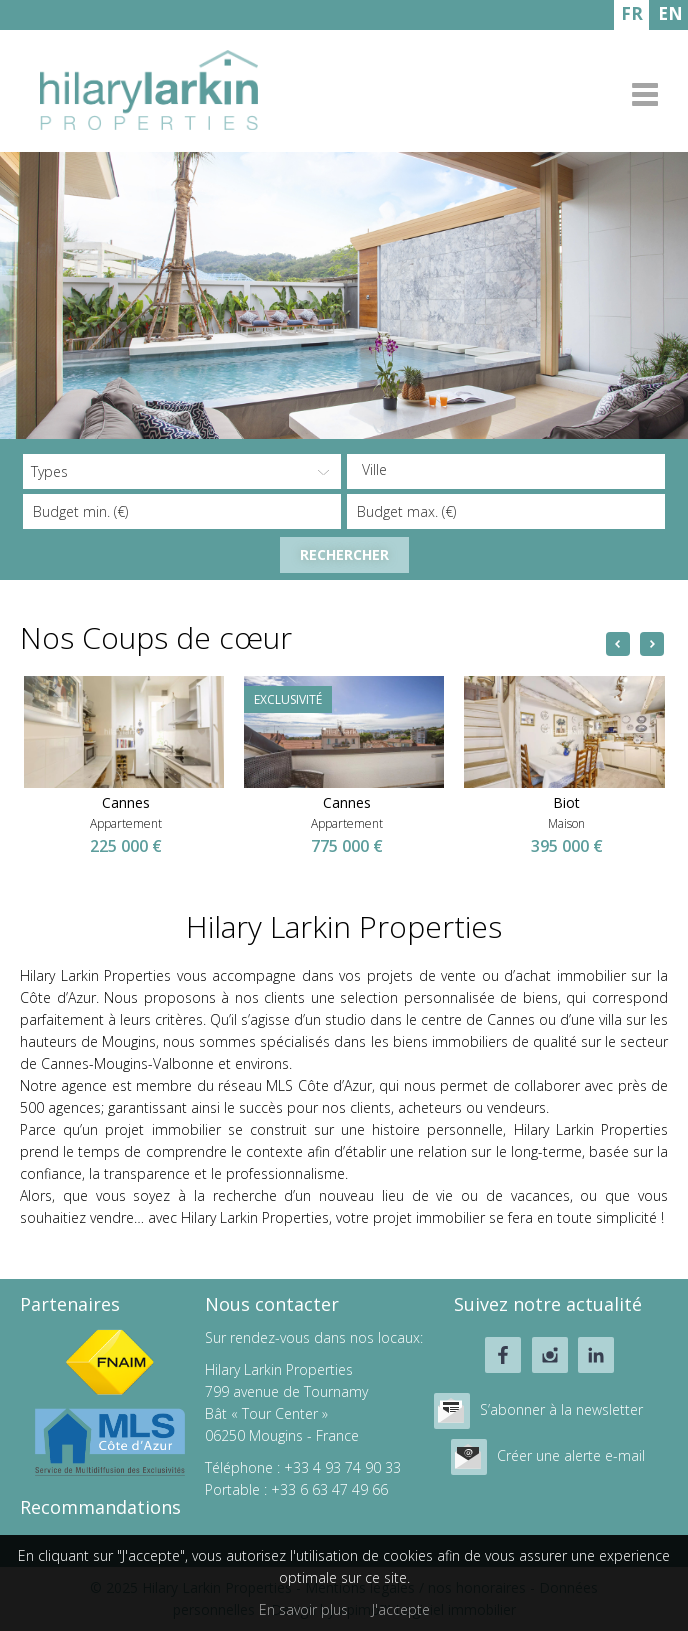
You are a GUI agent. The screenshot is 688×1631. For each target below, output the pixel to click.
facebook (503, 1355)
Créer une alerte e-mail (571, 1455)
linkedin (596, 1355)
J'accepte (401, 1609)
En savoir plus (303, 1609)
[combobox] (506, 471)
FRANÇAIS (631, 16)
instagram (550, 1355)
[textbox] (511, 470)
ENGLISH (670, 16)
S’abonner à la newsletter (561, 1409)
